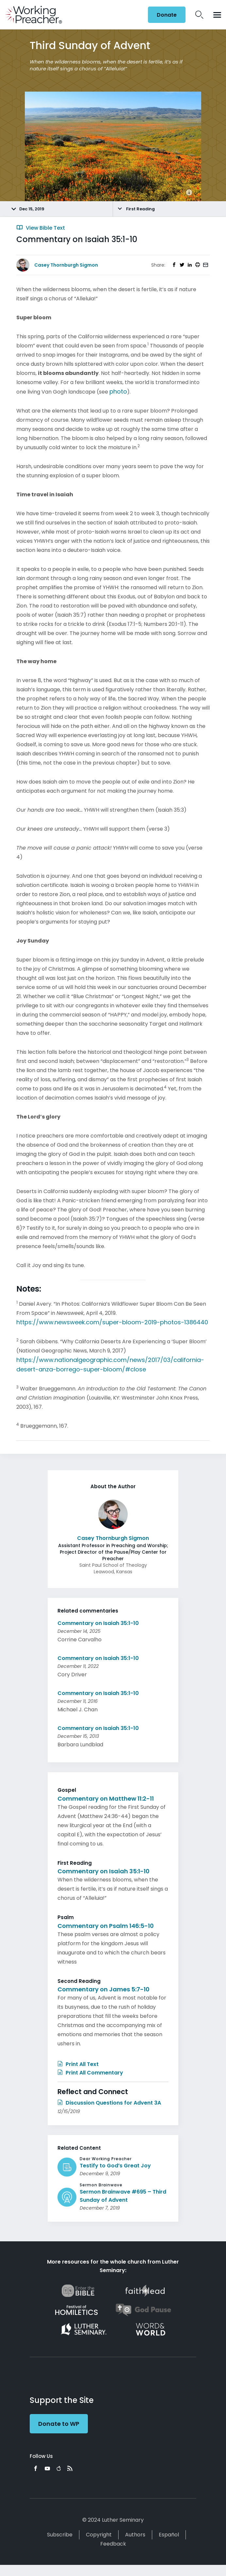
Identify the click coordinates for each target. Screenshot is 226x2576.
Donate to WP (58, 2424)
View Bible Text (40, 228)
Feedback (113, 2544)
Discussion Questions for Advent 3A (109, 2103)
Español (169, 2534)
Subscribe (60, 2534)
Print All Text (78, 2064)
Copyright (99, 2534)
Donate (167, 15)
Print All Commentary (90, 2072)
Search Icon (199, 15)
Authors (135, 2534)
